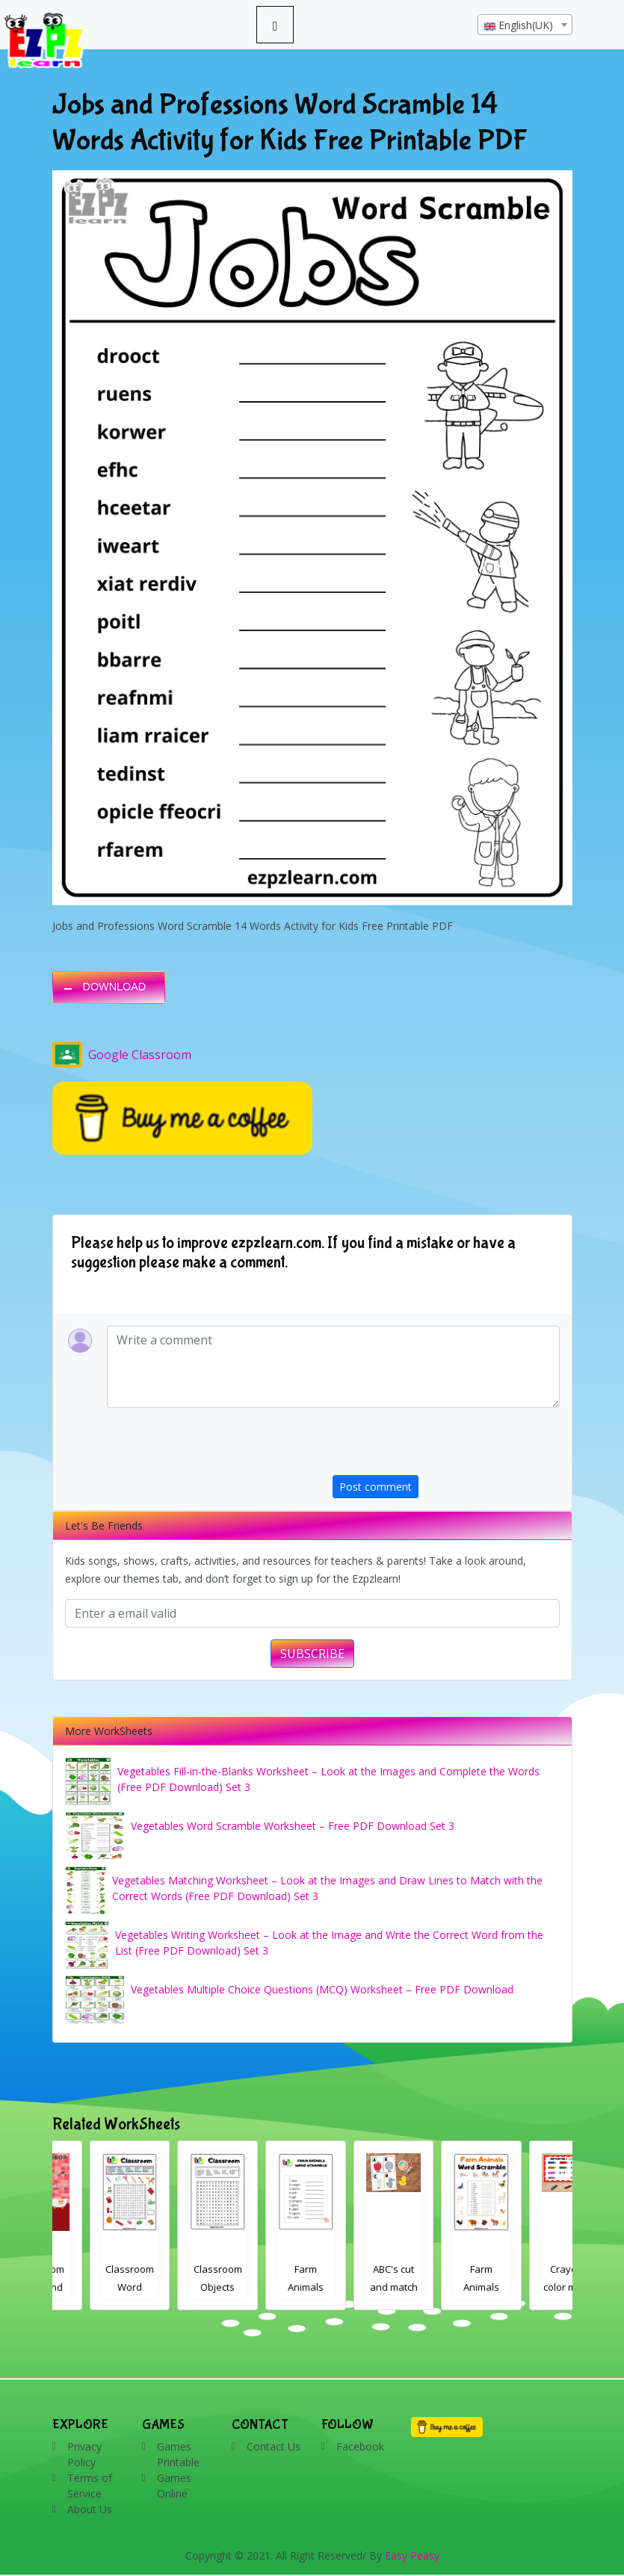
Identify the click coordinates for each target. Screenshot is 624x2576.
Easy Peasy (412, 2555)
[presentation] (446, 1446)
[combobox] (525, 24)
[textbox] (525, 25)
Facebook (360, 2446)
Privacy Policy (84, 2454)
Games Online (174, 2486)
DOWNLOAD (114, 987)
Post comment (375, 1487)
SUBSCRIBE (312, 1653)
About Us (89, 2509)
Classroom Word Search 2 (180, 2287)
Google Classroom (121, 1055)
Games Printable (178, 2454)
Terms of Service (89, 2486)
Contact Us (273, 2446)
